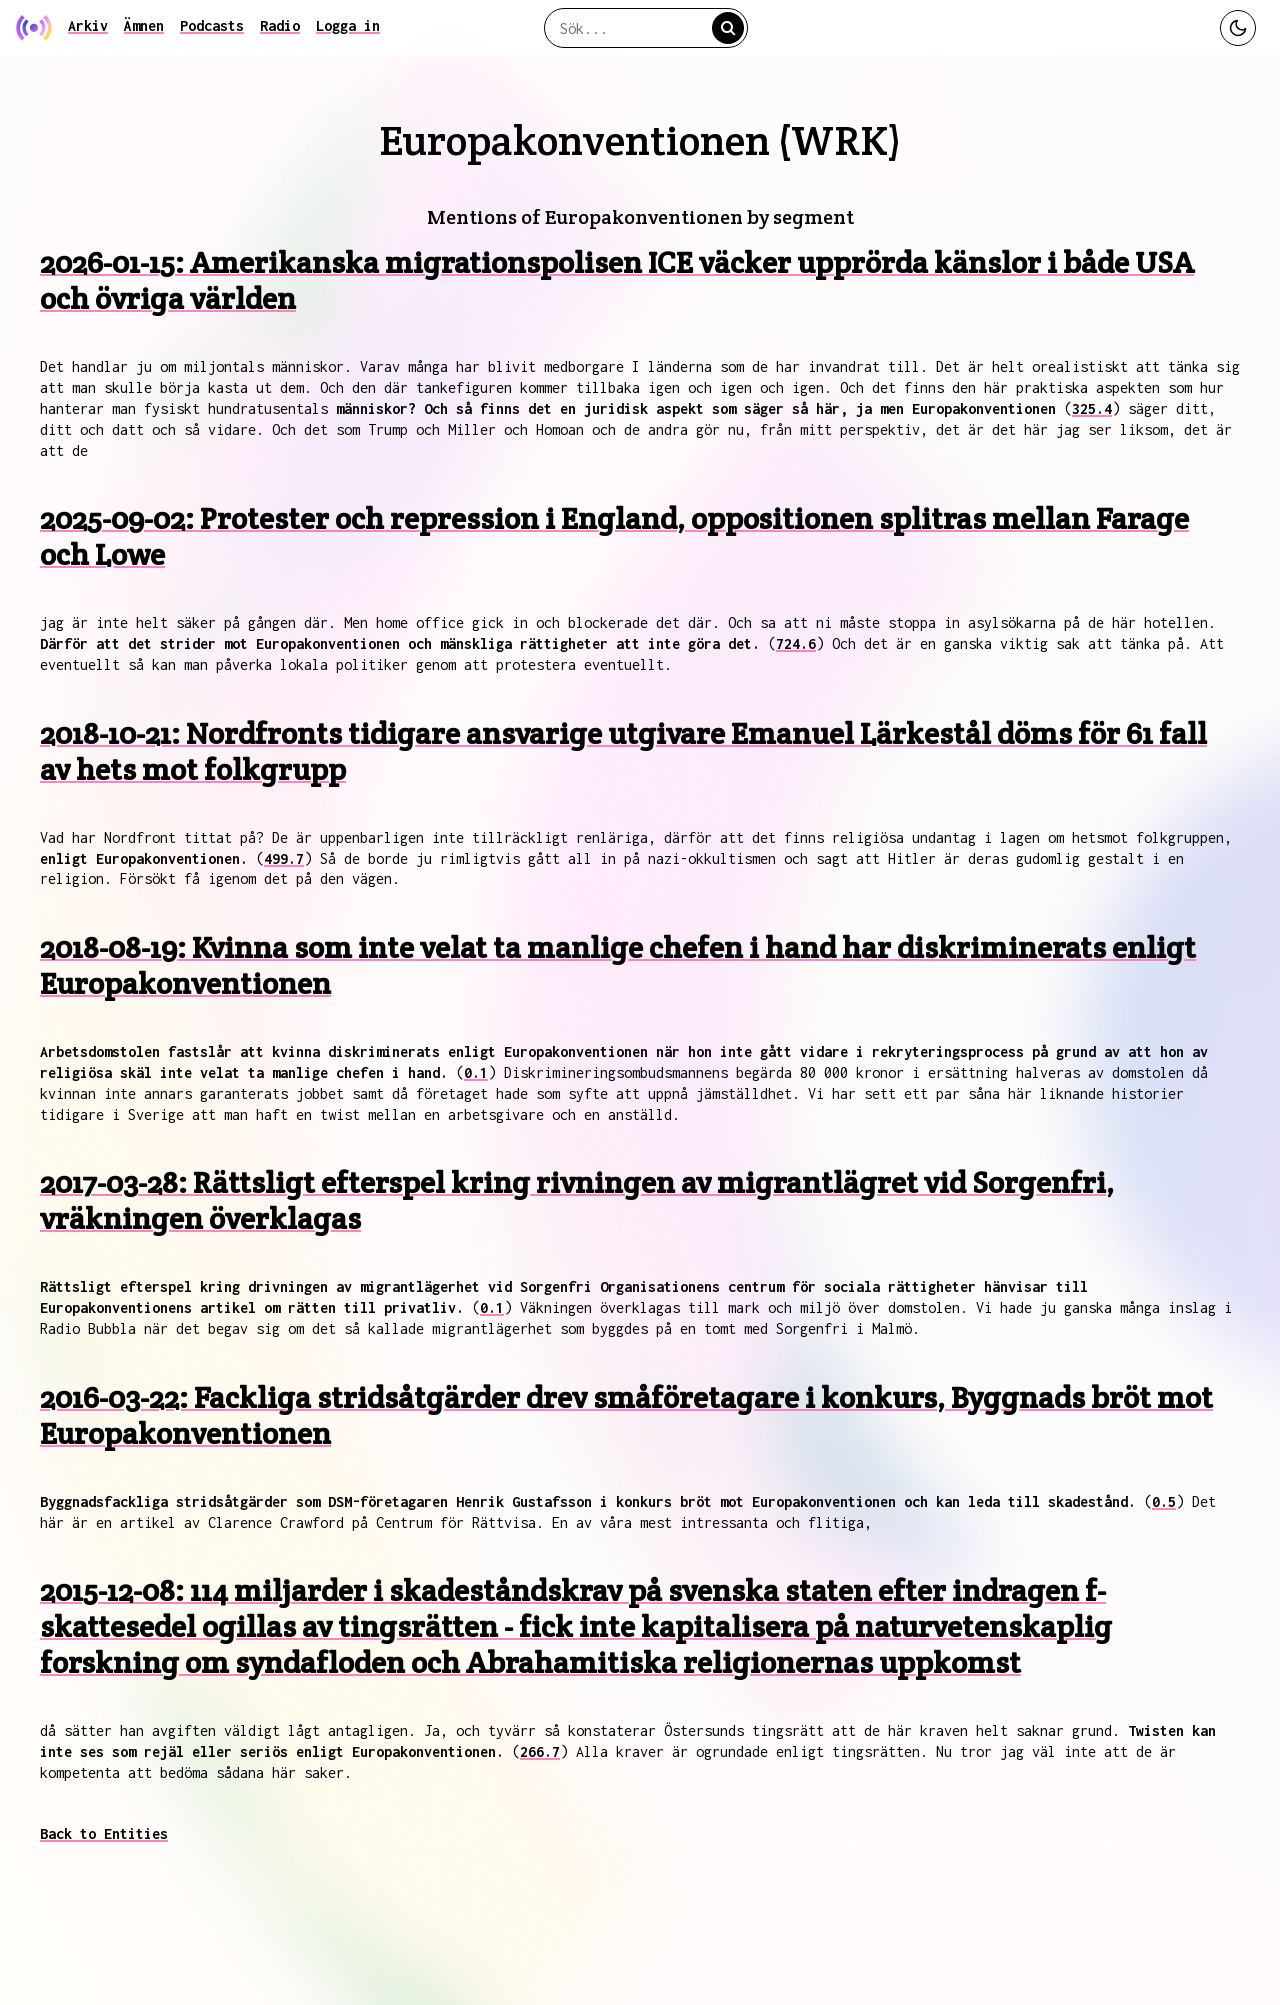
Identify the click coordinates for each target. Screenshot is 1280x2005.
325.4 (1092, 408)
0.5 (1164, 1501)
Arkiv (88, 25)
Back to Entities (104, 1833)
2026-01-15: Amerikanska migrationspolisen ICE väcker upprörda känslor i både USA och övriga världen (617, 280)
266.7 (540, 1751)
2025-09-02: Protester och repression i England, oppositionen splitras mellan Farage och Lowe (614, 536)
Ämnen (144, 25)
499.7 (284, 858)
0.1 (476, 1072)
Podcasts (212, 25)
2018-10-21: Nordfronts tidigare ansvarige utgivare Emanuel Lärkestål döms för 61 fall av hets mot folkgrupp (623, 751)
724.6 (796, 643)
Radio (280, 25)
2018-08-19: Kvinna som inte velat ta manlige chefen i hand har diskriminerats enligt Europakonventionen (618, 965)
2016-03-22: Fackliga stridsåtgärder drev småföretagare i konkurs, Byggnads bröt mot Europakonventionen (626, 1415)
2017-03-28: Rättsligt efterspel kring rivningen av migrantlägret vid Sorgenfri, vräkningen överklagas (577, 1200)
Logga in (348, 25)
